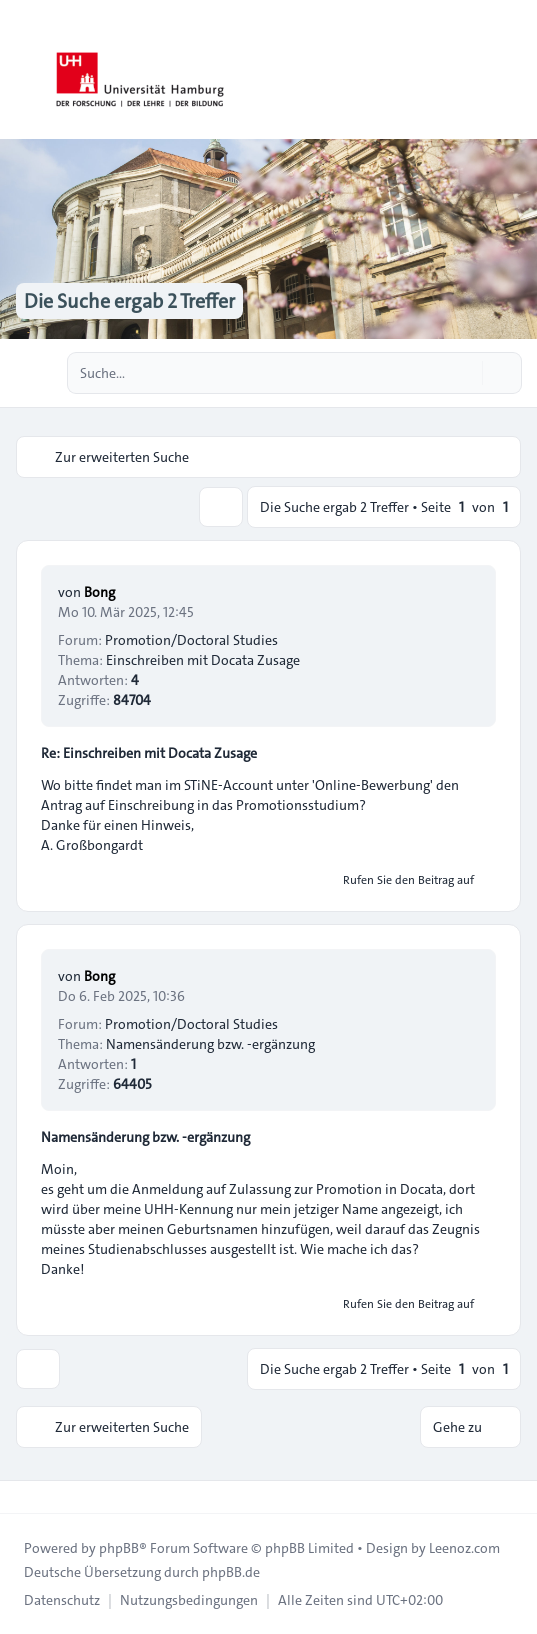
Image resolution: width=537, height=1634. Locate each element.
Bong (99, 592)
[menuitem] (62, 1600)
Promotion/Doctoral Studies (191, 640)
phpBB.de (231, 1572)
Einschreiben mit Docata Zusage (203, 660)
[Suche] (465, 373)
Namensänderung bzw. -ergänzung (145, 1137)
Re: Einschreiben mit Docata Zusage (149, 753)
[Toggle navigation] (513, 70)
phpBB (119, 1548)
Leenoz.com (464, 1548)
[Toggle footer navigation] (24, 1497)
